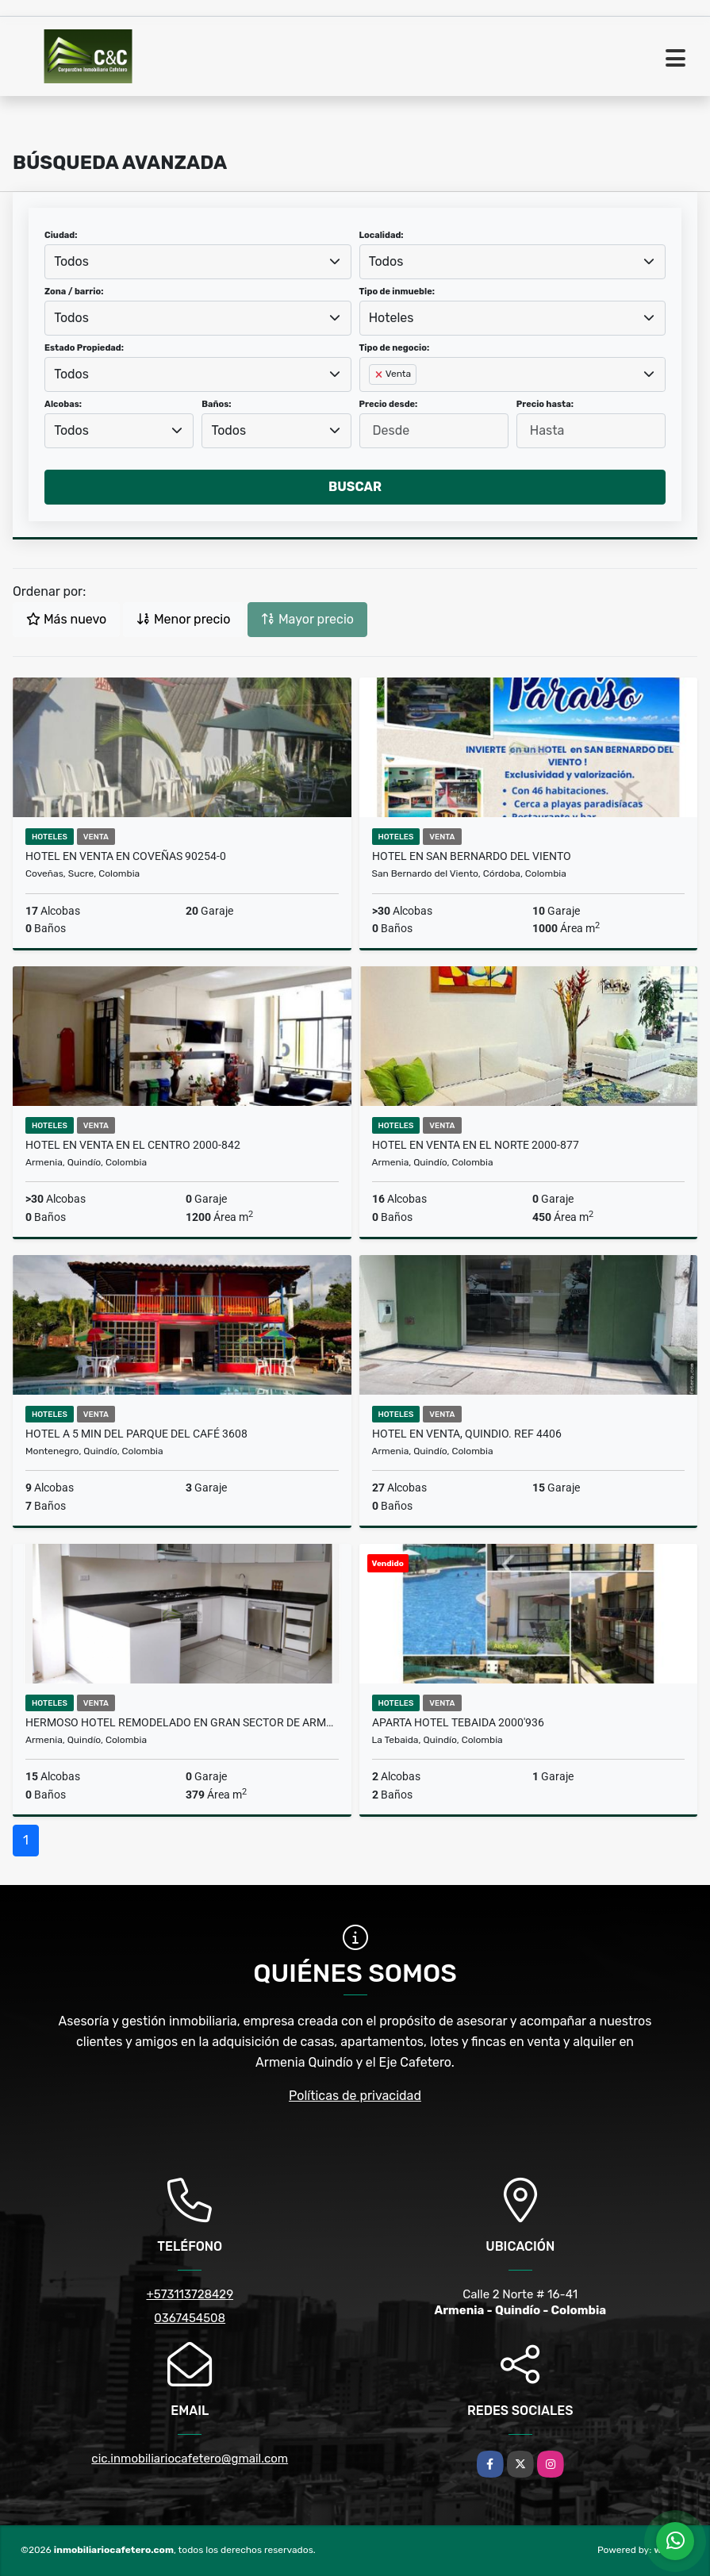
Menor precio (183, 619)
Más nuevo (66, 619)
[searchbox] (373, 400)
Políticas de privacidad (355, 2095)
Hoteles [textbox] (391, 317)
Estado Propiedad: (84, 348)
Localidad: (381, 235)
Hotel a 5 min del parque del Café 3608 (136, 1433)
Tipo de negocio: (394, 348)
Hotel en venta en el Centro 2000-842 (132, 1144)
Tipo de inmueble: (397, 291)
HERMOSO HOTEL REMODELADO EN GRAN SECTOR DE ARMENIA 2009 (182, 1722)
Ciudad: (61, 235)
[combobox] (197, 261)
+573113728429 (189, 2294)
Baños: (216, 404)
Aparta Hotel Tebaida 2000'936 (458, 1722)
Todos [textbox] (71, 261)
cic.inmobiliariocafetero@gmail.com (189, 2458)
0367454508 (189, 2318)
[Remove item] (380, 374)
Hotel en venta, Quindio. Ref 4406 (467, 1433)
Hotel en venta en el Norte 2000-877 (475, 1144)
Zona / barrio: (73, 291)
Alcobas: (63, 404)
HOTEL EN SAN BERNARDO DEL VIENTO (471, 856)
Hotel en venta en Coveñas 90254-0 (125, 856)
